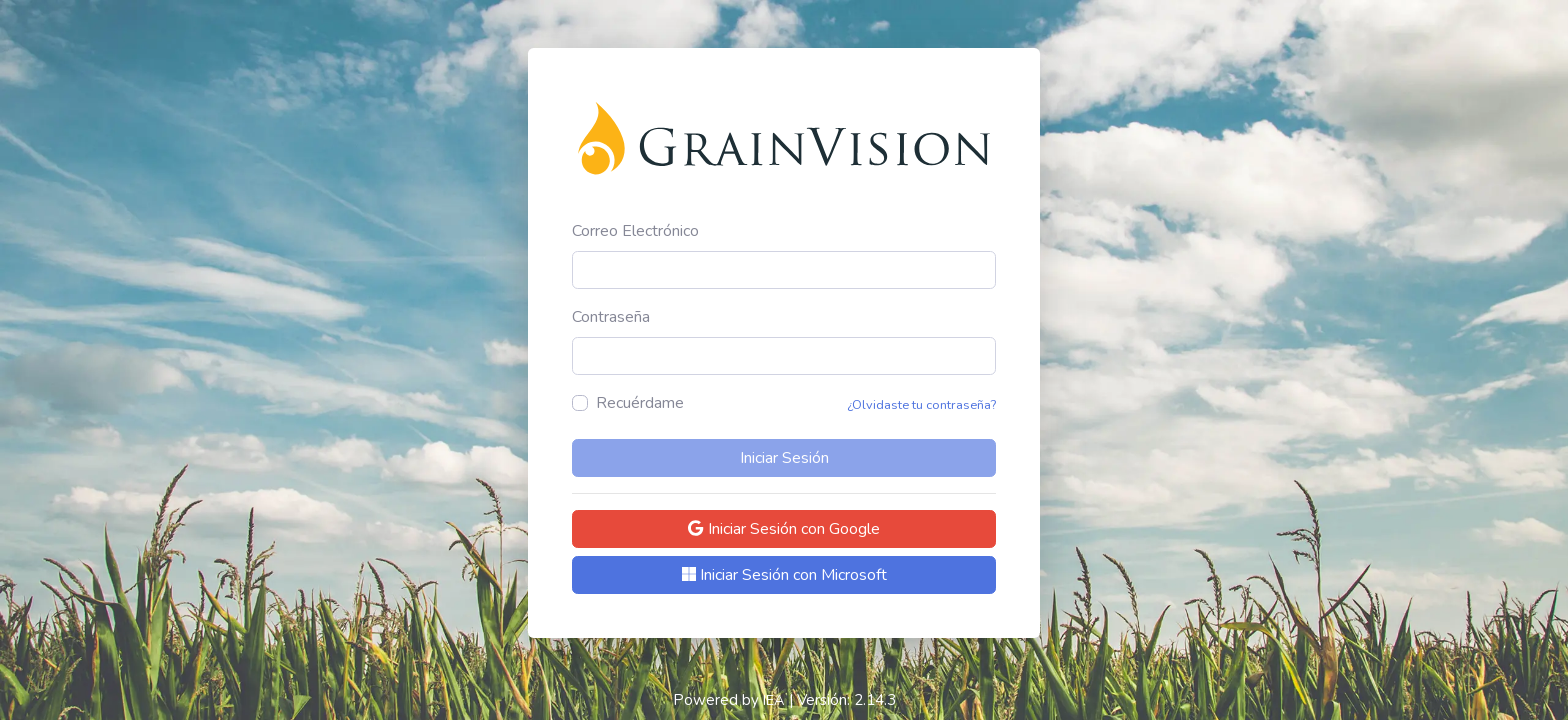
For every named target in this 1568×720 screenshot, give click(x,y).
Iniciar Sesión (784, 458)
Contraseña (611, 317)
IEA (774, 700)
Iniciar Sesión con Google (783, 529)
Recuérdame (640, 403)
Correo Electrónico (635, 231)
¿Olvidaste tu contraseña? (921, 405)
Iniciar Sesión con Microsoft (784, 575)
